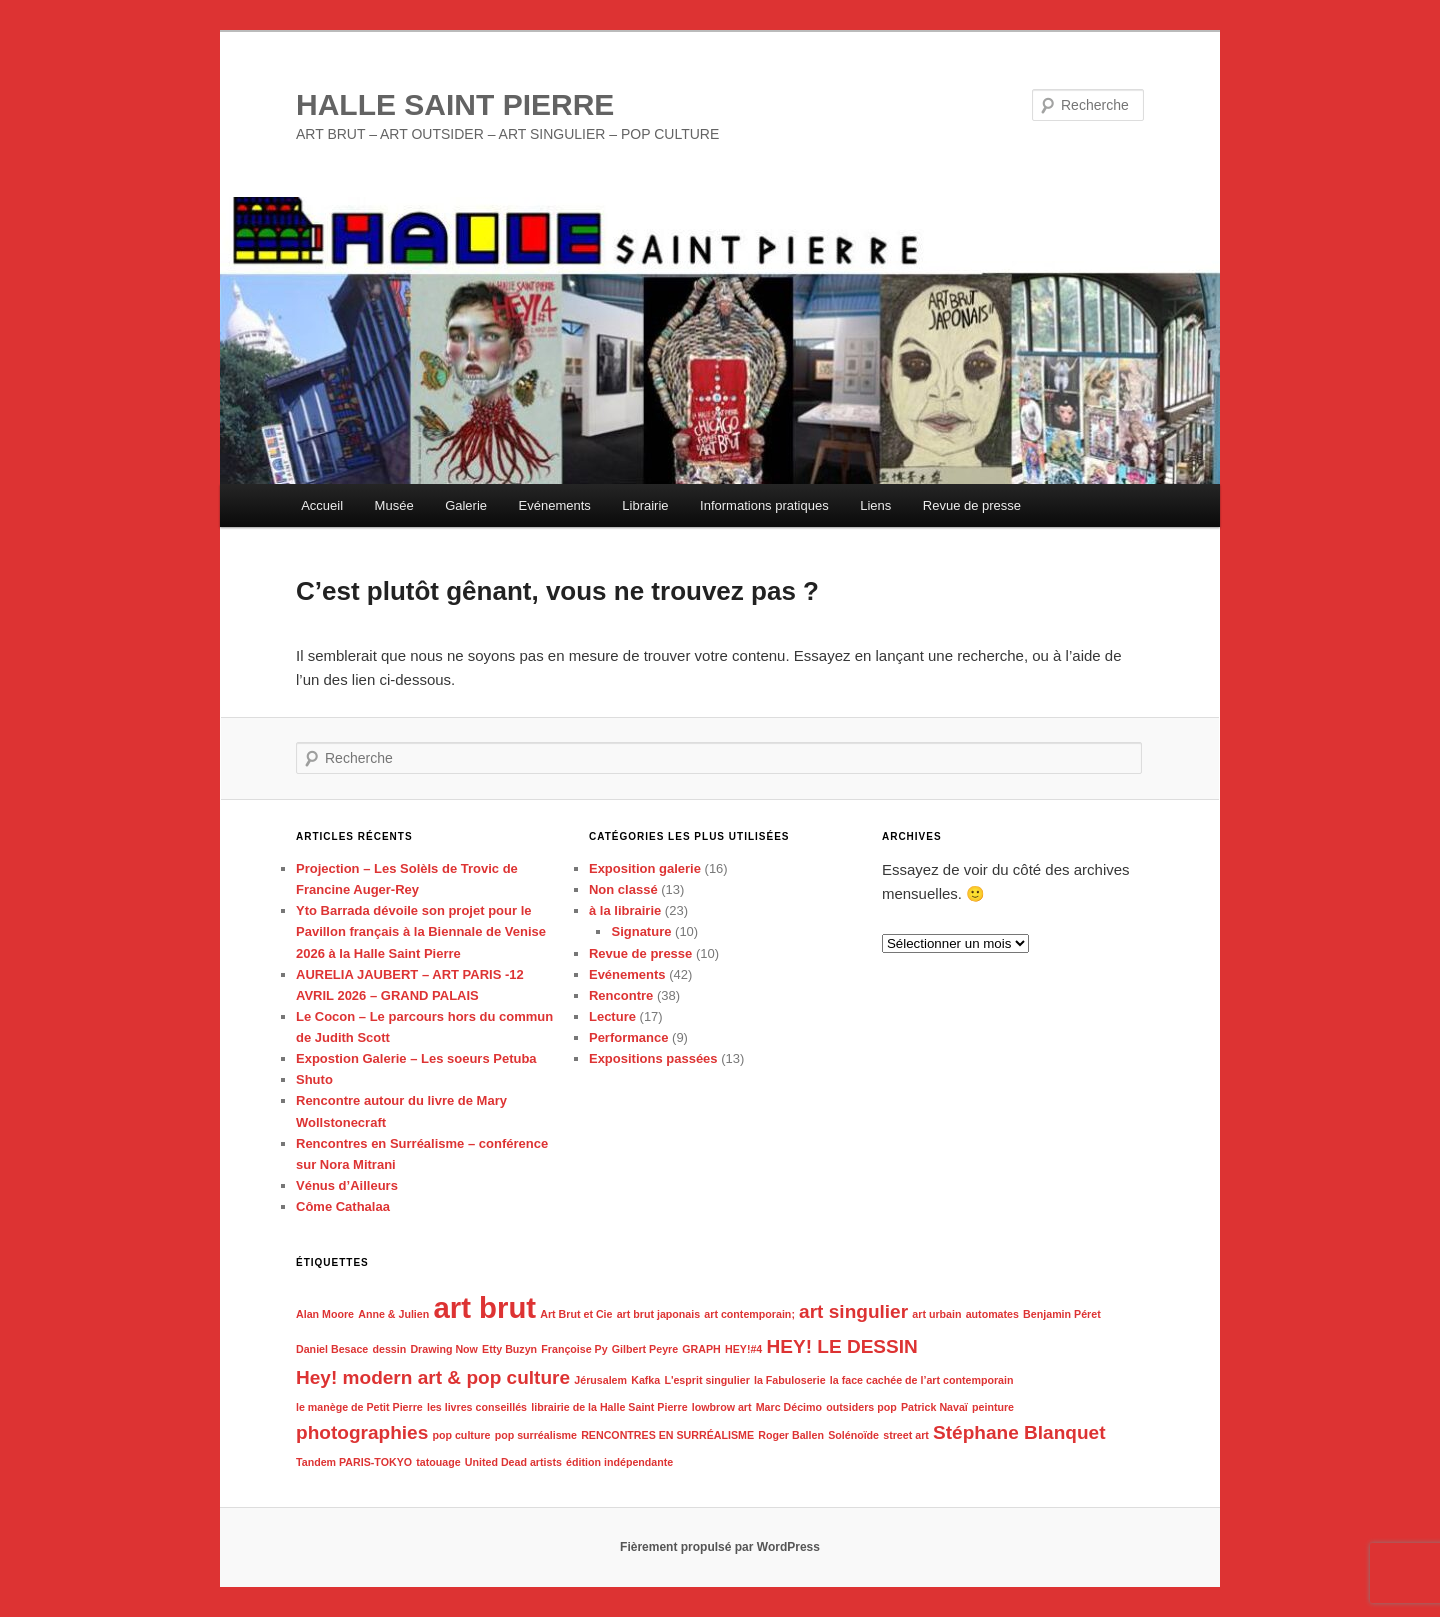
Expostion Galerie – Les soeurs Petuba (416, 1058)
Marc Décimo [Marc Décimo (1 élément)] (789, 1407)
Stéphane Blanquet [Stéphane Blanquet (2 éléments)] (1019, 1432)
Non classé (623, 889)
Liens (875, 505)
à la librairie (625, 910)
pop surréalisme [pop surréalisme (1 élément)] (536, 1435)
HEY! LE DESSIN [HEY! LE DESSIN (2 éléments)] (841, 1346)
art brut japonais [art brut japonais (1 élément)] (659, 1314)
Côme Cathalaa (343, 1206)
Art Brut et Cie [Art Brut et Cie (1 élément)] (576, 1314)
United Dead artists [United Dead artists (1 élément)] (513, 1462)
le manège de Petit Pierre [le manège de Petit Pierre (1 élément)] (359, 1407)
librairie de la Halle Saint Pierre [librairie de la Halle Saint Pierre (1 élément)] (609, 1407)
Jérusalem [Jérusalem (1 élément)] (600, 1380)
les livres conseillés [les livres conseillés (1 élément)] (477, 1407)
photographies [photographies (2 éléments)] (362, 1432)
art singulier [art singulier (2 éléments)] (853, 1311)
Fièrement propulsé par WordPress (720, 1547)
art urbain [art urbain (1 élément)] (936, 1314)
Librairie (645, 505)
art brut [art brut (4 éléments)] (484, 1307)
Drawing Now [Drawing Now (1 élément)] (444, 1349)
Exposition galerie (645, 868)
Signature (641, 931)
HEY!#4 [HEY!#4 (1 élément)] (743, 1349)
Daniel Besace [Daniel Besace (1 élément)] (332, 1349)
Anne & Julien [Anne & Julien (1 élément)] (393, 1314)
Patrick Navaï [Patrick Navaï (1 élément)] (934, 1407)
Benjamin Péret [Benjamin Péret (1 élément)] (1062, 1314)
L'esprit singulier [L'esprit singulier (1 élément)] (706, 1380)
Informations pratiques (764, 505)
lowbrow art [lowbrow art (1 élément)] (722, 1407)
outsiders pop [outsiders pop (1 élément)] (861, 1407)
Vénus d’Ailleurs (347, 1185)
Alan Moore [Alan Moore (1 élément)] (325, 1314)
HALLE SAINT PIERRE (455, 104)
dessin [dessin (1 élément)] (389, 1349)
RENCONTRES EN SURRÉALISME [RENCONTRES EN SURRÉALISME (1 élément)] (667, 1435)
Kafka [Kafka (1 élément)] (645, 1380)
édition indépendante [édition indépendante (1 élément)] (619, 1462)
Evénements (555, 505)
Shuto (314, 1079)
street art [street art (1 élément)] (906, 1435)
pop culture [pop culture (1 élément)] (461, 1435)
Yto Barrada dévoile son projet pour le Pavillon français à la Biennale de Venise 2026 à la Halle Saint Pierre (421, 931)
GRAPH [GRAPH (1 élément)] (701, 1349)
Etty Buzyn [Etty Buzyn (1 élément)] (509, 1349)
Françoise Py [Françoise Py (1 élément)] (574, 1349)
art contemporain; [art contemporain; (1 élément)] (749, 1314)
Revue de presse (972, 505)
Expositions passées (653, 1058)
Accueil (322, 505)
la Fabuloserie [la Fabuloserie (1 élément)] (790, 1380)
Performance (628, 1037)
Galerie (466, 505)
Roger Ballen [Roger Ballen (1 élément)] (791, 1435)
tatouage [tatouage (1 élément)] (438, 1462)
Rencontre (621, 995)
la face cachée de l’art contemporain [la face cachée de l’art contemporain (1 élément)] (922, 1380)
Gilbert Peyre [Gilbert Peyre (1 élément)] (645, 1349)
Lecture (612, 1016)
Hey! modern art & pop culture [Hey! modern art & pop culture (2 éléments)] (433, 1377)
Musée (394, 505)
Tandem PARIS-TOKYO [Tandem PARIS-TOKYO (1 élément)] (354, 1462)
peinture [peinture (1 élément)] (993, 1407)
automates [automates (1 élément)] (992, 1314)
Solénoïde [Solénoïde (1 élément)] (853, 1435)
